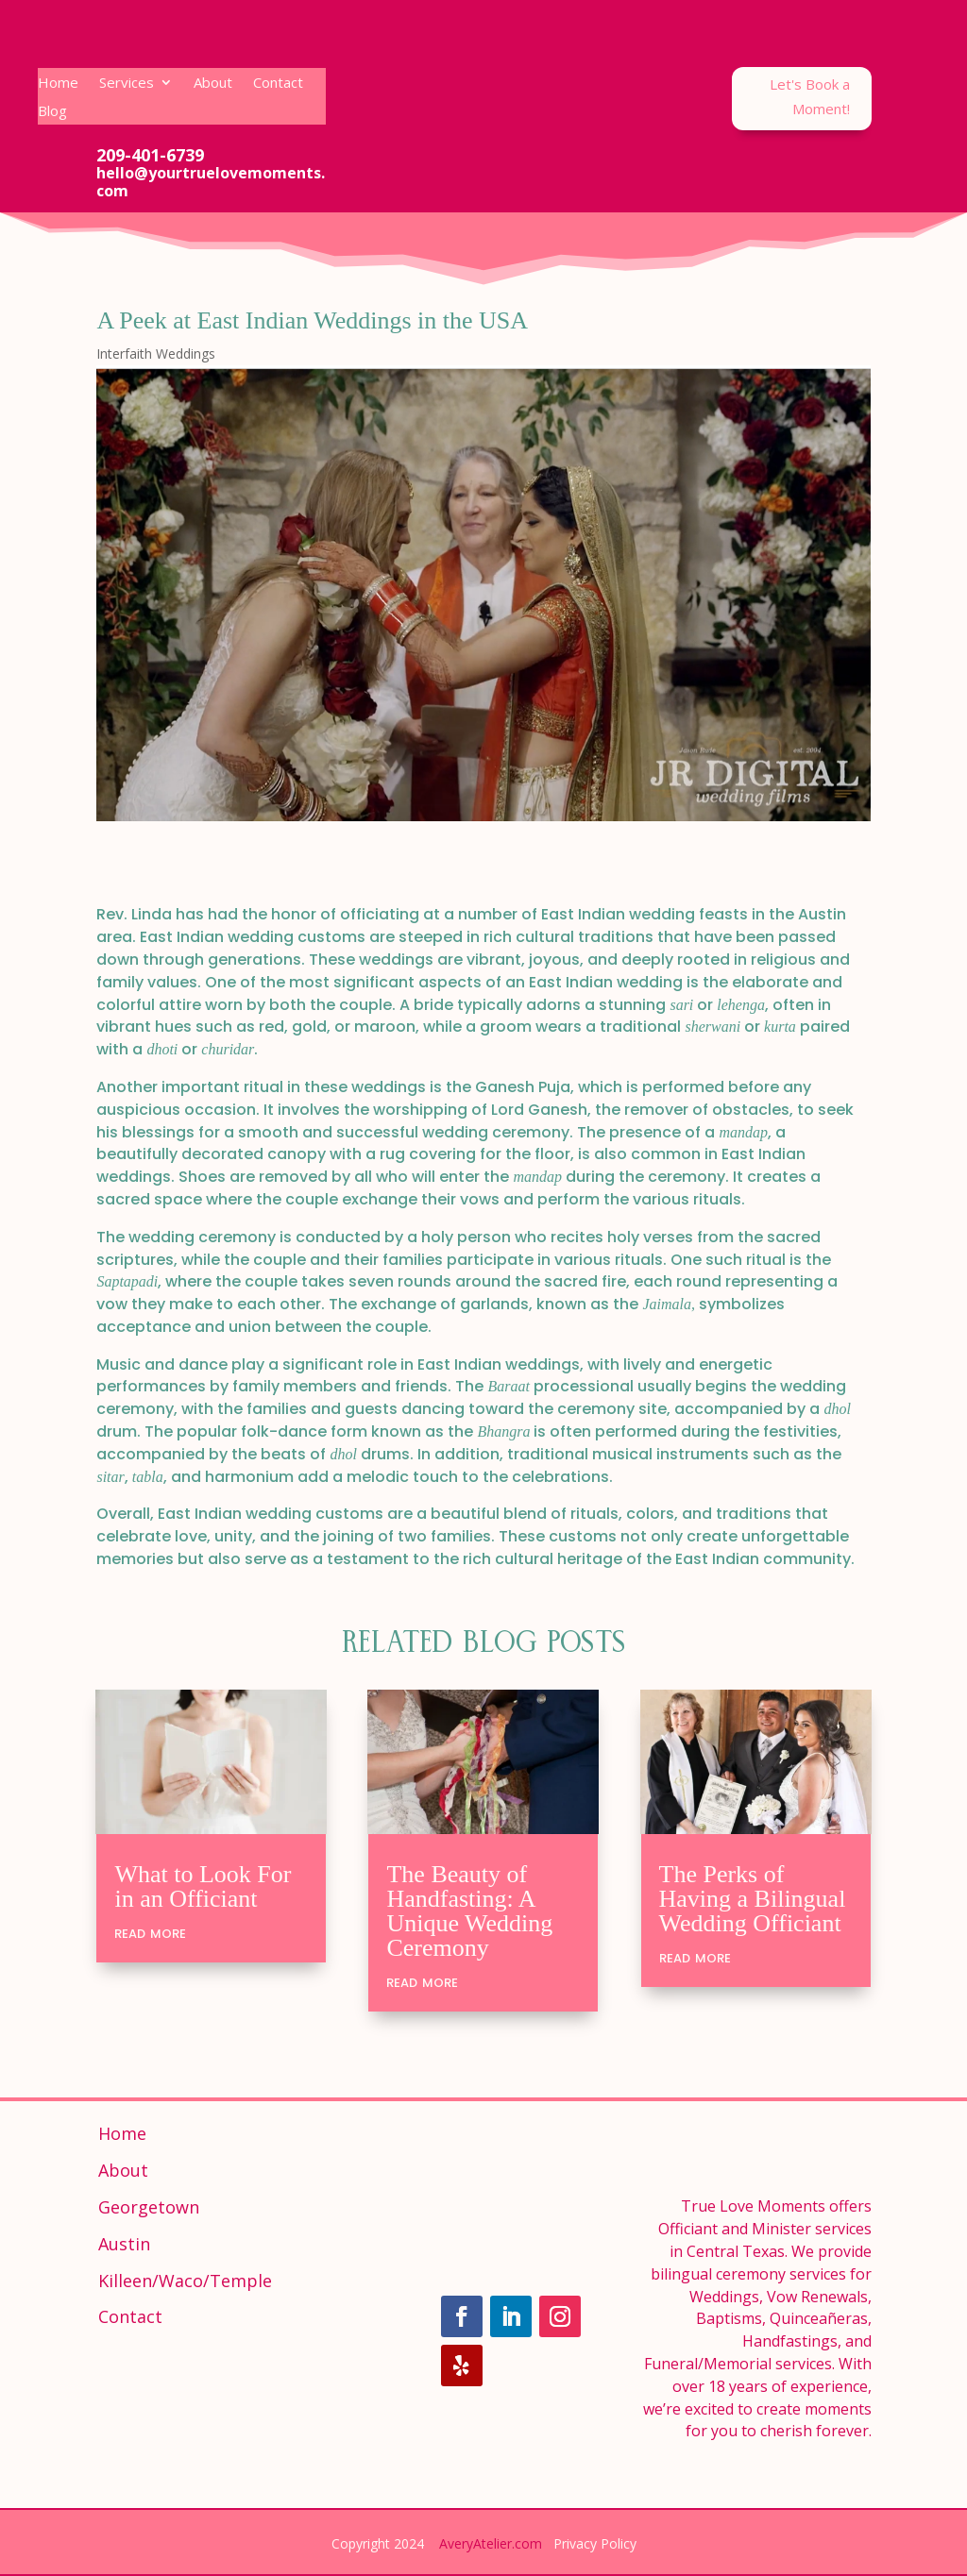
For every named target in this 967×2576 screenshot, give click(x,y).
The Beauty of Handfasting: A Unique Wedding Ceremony (469, 1910)
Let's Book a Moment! (810, 96)
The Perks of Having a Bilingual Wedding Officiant (752, 1898)
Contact (278, 84)
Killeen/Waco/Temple (185, 2280)
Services (126, 84)
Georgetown (148, 2207)
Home (58, 84)
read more (150, 1932)
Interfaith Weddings (155, 353)
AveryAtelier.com (490, 2543)
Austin (124, 2243)
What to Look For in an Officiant (202, 1886)
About (213, 84)
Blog (52, 112)
